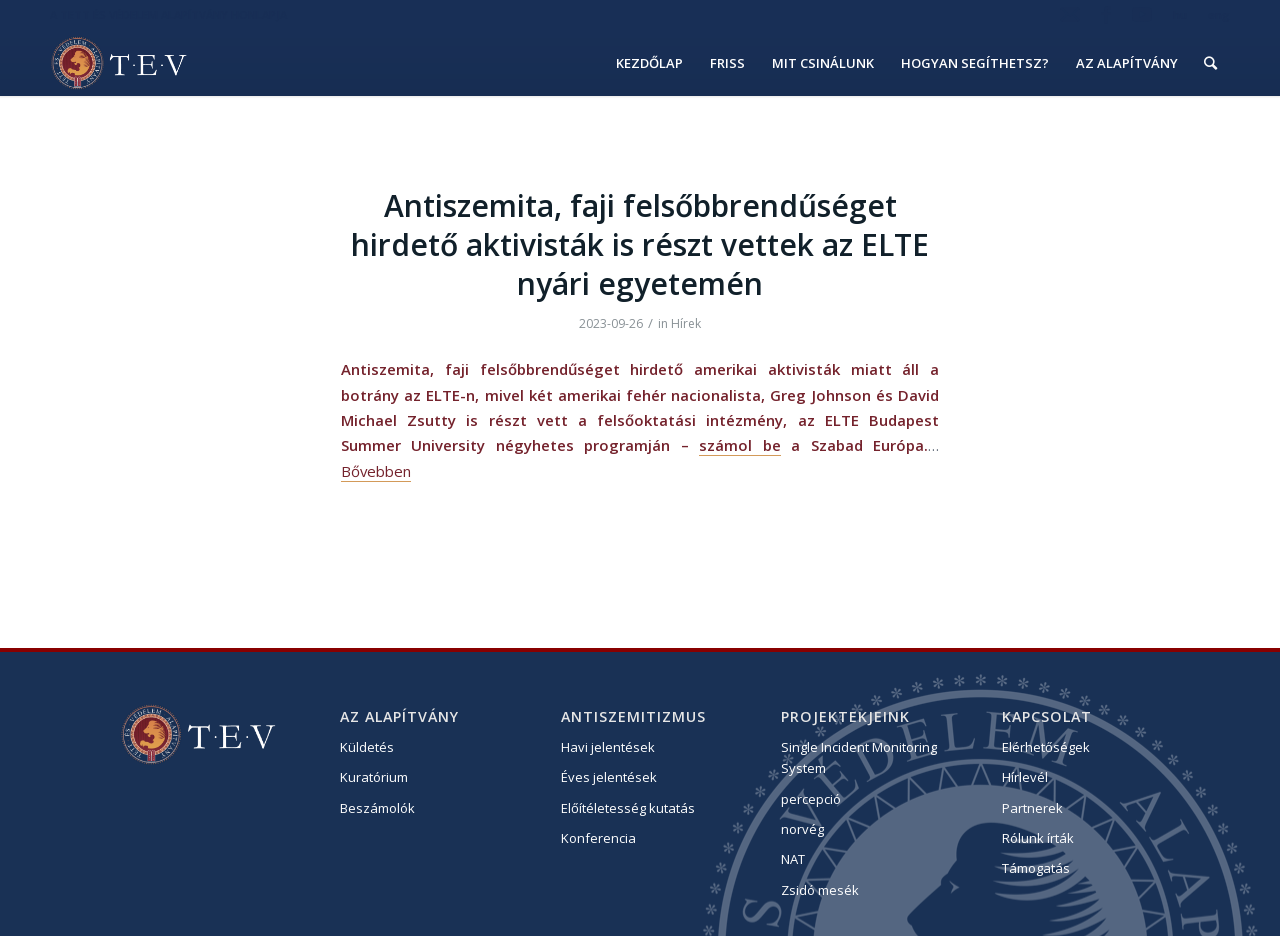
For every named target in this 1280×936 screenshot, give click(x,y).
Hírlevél (1025, 777)
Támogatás (1036, 868)
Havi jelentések (608, 747)
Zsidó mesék (820, 890)
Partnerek (1032, 808)
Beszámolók (377, 808)
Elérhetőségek (1046, 747)
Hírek (686, 323)
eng (1219, 14)
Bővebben (376, 471)
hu (1180, 14)
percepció (811, 799)
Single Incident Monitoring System (859, 757)
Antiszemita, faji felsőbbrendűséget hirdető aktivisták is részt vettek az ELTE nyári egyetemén (640, 244)
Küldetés (367, 747)
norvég (802, 829)
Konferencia (598, 838)
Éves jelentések (609, 777)
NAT (793, 859)
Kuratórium (374, 777)
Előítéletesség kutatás (628, 808)
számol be (739, 445)
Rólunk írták (1038, 838)
